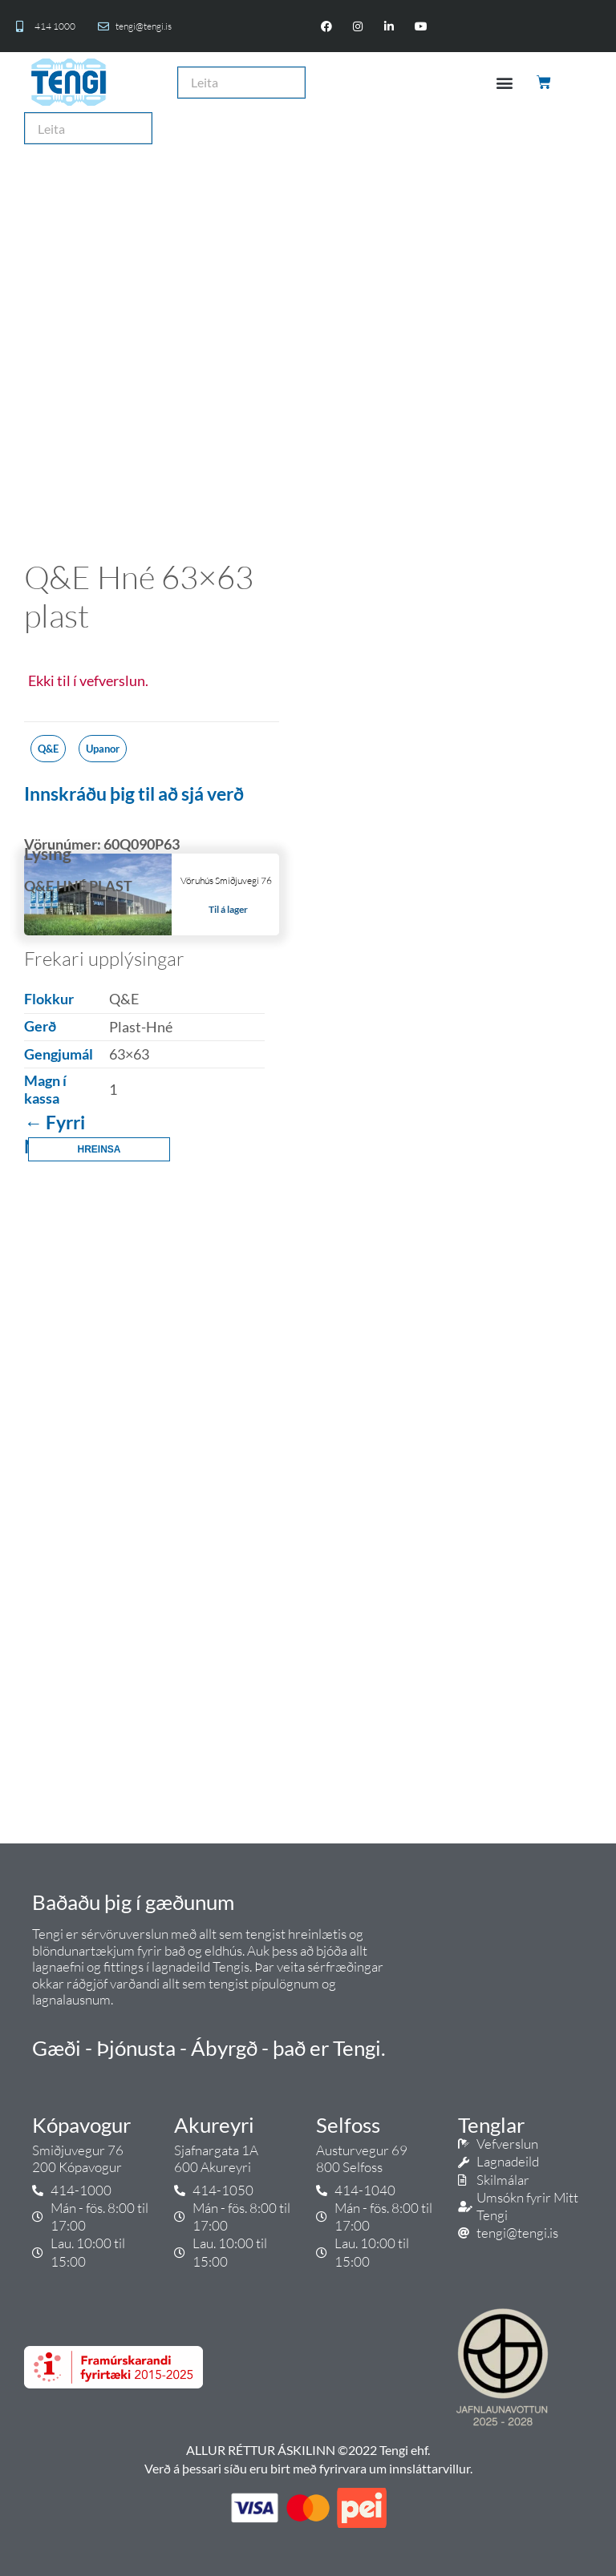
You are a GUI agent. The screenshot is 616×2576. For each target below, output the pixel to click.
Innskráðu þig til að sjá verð (134, 793)
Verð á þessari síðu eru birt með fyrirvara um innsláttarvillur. (308, 2468)
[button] (504, 82)
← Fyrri (54, 1122)
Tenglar (491, 2125)
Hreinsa (98, 1149)
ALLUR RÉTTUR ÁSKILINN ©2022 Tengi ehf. (308, 2449)
